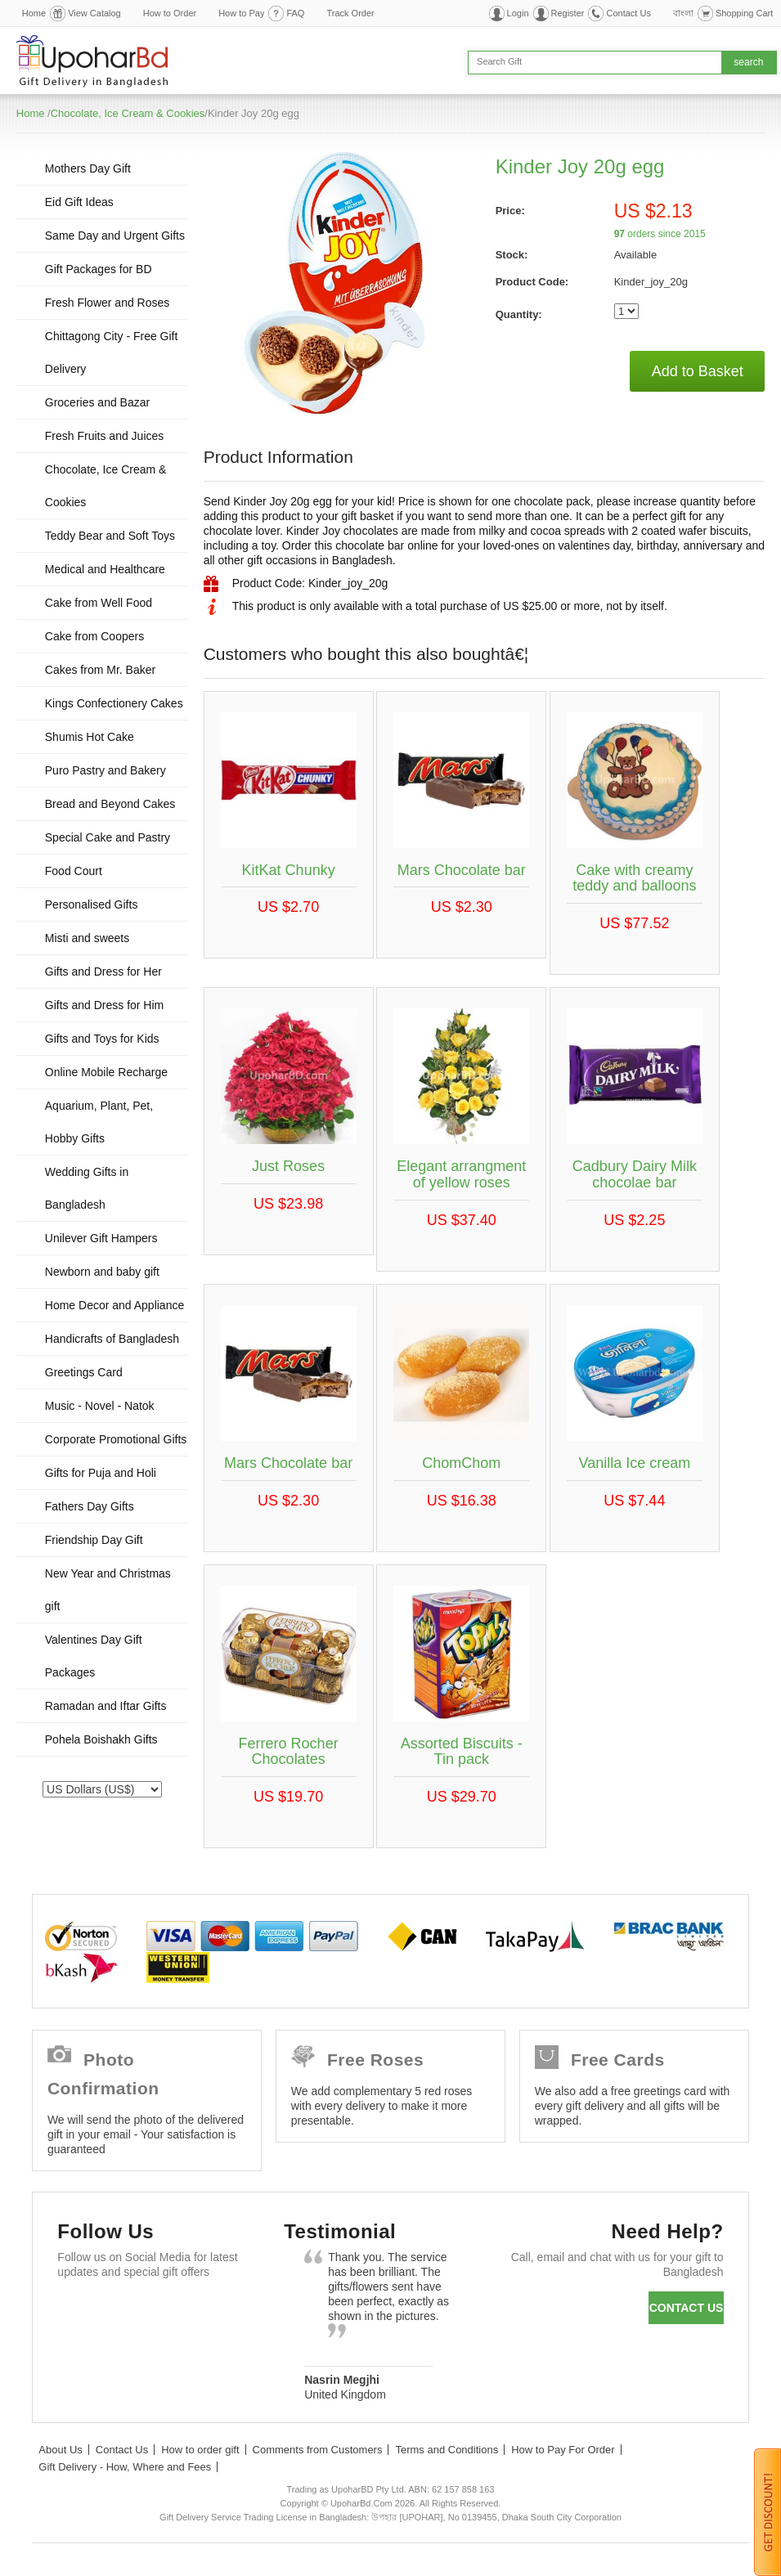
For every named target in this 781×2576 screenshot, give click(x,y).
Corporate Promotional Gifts (116, 1439)
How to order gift (200, 2450)
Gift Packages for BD (98, 269)
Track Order (350, 13)
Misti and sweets (87, 938)
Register (568, 13)
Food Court (73, 870)
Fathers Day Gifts (89, 1506)
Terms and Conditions (446, 2450)
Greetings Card (84, 1372)
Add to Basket (697, 371)
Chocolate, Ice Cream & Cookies (128, 113)
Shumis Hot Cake (89, 736)
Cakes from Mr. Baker (100, 669)
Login (518, 13)
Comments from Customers (318, 2450)
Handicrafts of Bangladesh (112, 1338)
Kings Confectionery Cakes (114, 703)
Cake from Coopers (94, 636)
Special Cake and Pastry (107, 837)
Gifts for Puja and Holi (100, 1472)
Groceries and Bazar (97, 402)
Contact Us (628, 13)
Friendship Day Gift (94, 1539)
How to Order (169, 13)
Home (34, 13)
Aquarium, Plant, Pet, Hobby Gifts (99, 1122)
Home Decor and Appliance (114, 1305)
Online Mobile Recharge (106, 1072)
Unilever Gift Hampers (101, 1238)
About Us (60, 2450)
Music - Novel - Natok (100, 1405)
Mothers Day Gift (88, 168)
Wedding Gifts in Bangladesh (86, 1188)
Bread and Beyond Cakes (110, 803)
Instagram (77, 2351)
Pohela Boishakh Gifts (101, 1739)
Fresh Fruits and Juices (104, 435)
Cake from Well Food (98, 602)
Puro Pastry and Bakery (105, 770)
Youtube (220, 2311)
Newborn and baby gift (102, 1271)
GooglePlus (172, 2311)
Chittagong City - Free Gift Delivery (111, 352)
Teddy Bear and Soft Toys (110, 535)
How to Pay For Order (562, 2450)
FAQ (295, 13)
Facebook (77, 2311)
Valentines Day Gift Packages (93, 1656)
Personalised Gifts (91, 904)
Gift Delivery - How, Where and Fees (124, 2467)
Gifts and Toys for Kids (102, 1038)
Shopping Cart (744, 13)
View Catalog (94, 13)
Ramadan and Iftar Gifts (106, 1705)
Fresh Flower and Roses (107, 302)
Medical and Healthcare (105, 569)
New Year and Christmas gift (108, 1590)
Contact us (686, 2307)
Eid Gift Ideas (79, 202)
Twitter (125, 2311)
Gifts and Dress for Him (104, 1005)
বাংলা (683, 13)
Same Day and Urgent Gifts (115, 235)
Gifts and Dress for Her (103, 971)
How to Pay (241, 13)
